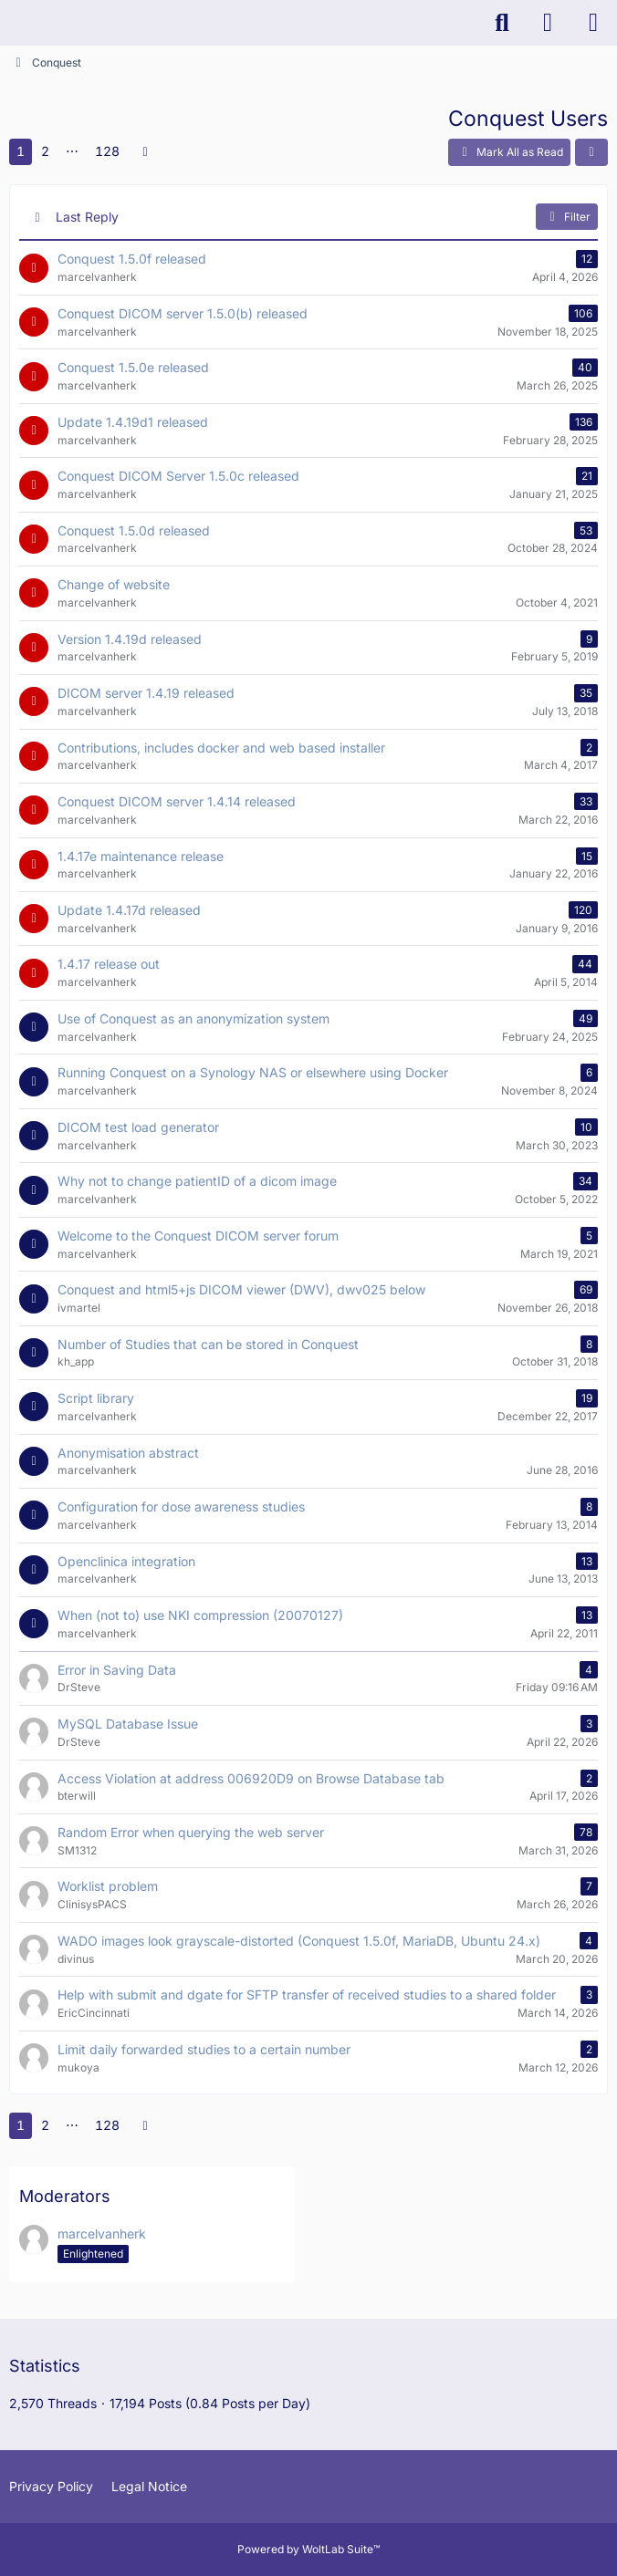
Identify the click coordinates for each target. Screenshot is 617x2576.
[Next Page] (145, 152)
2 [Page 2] (45, 151)
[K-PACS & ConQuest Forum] (9, 23)
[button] (591, 152)
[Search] (502, 23)
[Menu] (593, 23)
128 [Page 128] (107, 151)
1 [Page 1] (20, 151)
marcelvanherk (102, 2233)
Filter (567, 217)
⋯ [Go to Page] (72, 151)
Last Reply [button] (87, 216)
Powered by (308, 2549)
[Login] (547, 23)
